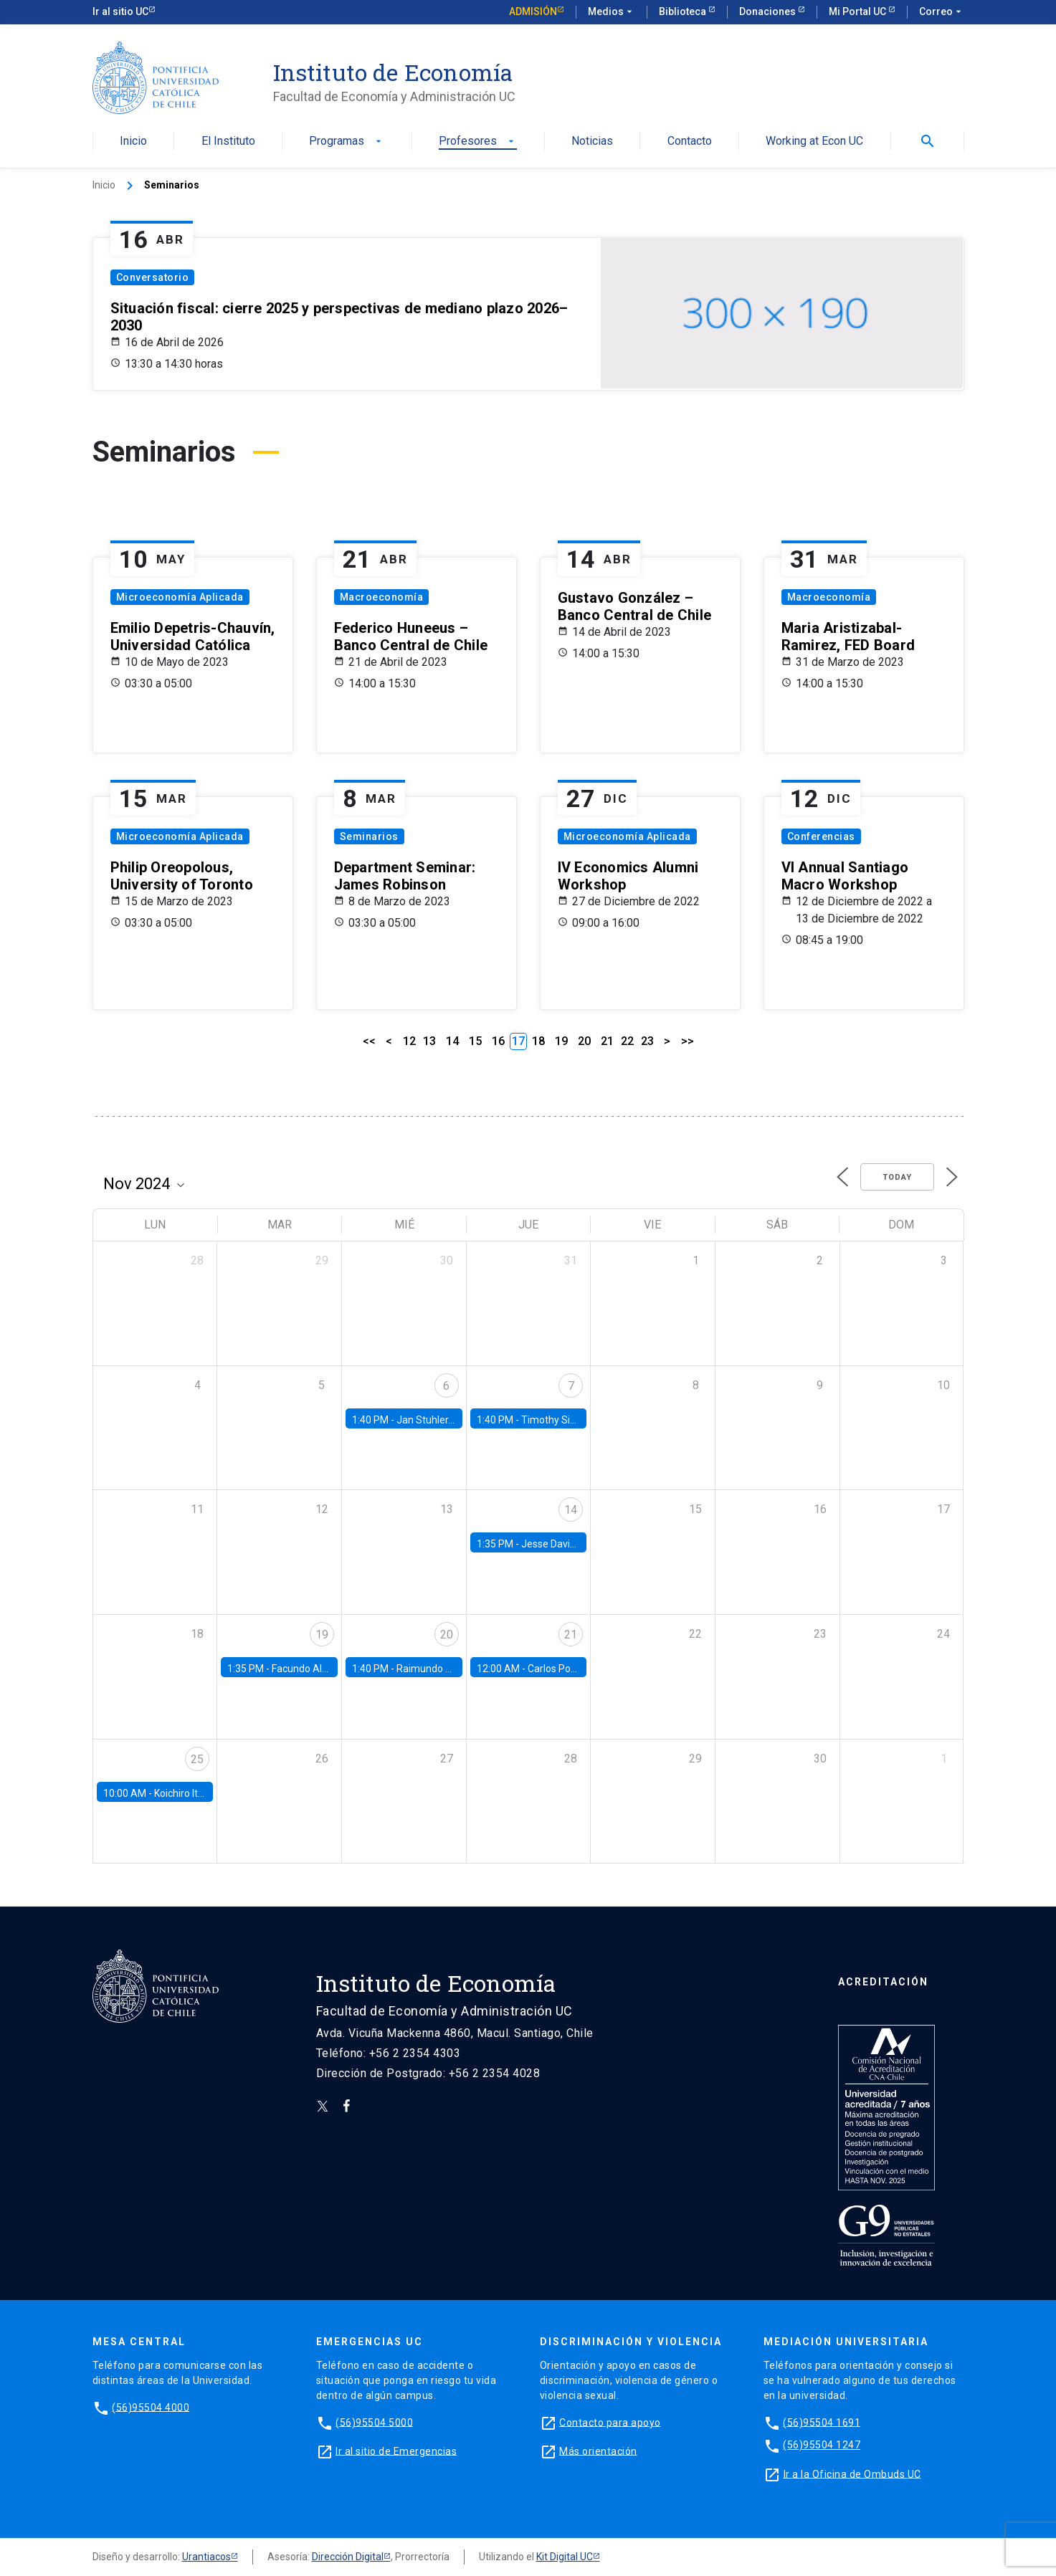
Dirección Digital (348, 2556)
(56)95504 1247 (821, 2445)
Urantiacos (206, 2556)
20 (584, 1041)
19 (561, 1041)
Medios (611, 12)
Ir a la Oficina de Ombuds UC (852, 2473)
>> (687, 1041)
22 (627, 1041)
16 (498, 1041)
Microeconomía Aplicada (180, 597)
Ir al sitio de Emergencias (396, 2450)
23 (647, 1041)
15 (475, 1041)
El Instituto (228, 141)
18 (538, 1041)
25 (197, 1759)
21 (607, 1041)
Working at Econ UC (814, 141)
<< (369, 1041)
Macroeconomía (382, 597)
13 (429, 1041)
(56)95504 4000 (150, 2407)
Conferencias (821, 836)
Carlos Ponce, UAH (570, 1668)
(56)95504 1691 (821, 2422)
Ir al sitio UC (120, 11)
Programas (346, 141)
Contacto (689, 141)
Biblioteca (683, 11)
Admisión (533, 11)
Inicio (133, 141)
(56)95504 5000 (374, 2422)
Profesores (478, 141)
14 (452, 1041)
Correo (941, 12)
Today (897, 1177)
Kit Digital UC (564, 2556)
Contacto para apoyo (610, 2422)
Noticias (592, 141)
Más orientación (598, 2450)
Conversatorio (152, 277)
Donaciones (768, 11)
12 (409, 1041)
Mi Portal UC (858, 11)
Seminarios (369, 836)
